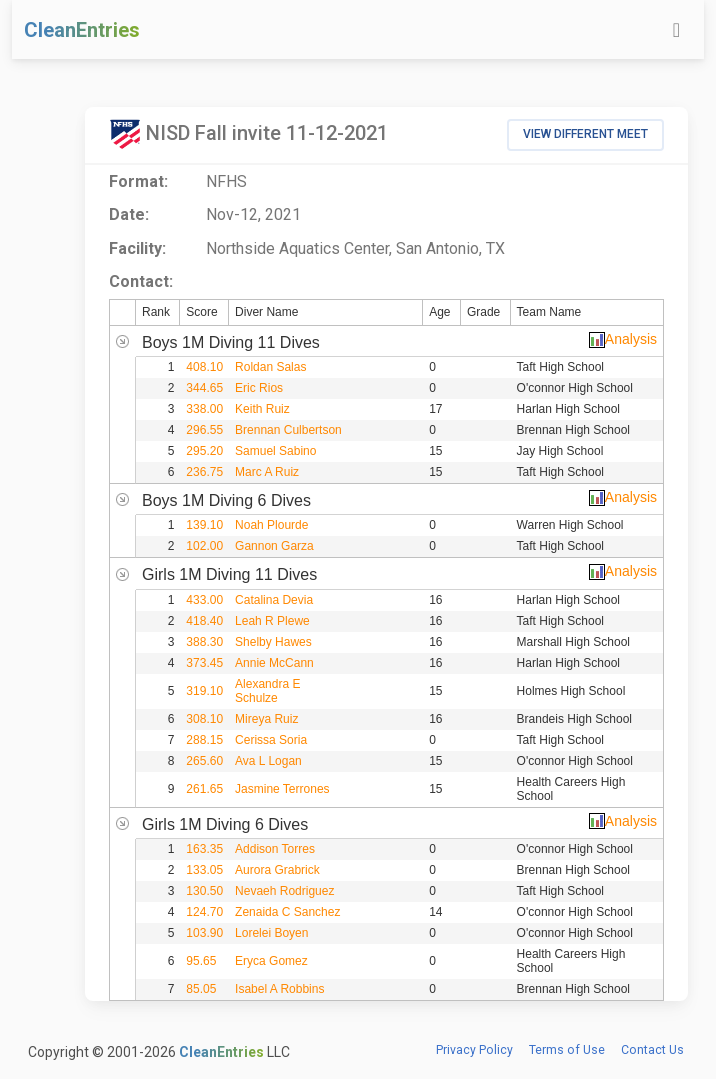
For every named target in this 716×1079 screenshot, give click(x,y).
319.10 (204, 691)
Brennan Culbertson (288, 430)
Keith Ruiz (262, 409)
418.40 (204, 621)
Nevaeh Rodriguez (284, 891)
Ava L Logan (268, 761)
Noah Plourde (271, 525)
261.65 (204, 789)
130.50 (204, 891)
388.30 (204, 642)
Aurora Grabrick (277, 870)
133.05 (204, 870)
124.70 (204, 912)
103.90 (204, 933)
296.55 (204, 430)
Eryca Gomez (271, 961)
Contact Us (652, 1050)
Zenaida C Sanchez (287, 912)
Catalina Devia (274, 600)
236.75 (204, 472)
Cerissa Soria (271, 740)
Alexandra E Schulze (267, 691)
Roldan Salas (270, 367)
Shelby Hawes (273, 642)
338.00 (204, 409)
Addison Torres (275, 849)
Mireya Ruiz (266, 719)
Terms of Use (567, 1050)
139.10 (204, 525)
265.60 (204, 761)
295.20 (204, 451)
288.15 (204, 740)
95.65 (201, 961)
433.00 (204, 600)
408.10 (204, 367)
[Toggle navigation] (676, 30)
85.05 (201, 989)
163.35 (204, 849)
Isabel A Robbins (279, 989)
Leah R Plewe (272, 621)
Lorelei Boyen (271, 933)
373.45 (204, 663)
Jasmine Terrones (282, 789)
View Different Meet (585, 134)
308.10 (204, 719)
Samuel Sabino (275, 451)
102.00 (204, 546)
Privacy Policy (474, 1050)
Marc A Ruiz (267, 472)
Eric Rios (259, 388)
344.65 (204, 388)
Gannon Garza (274, 546)
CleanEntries (82, 30)
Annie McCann (274, 663)
